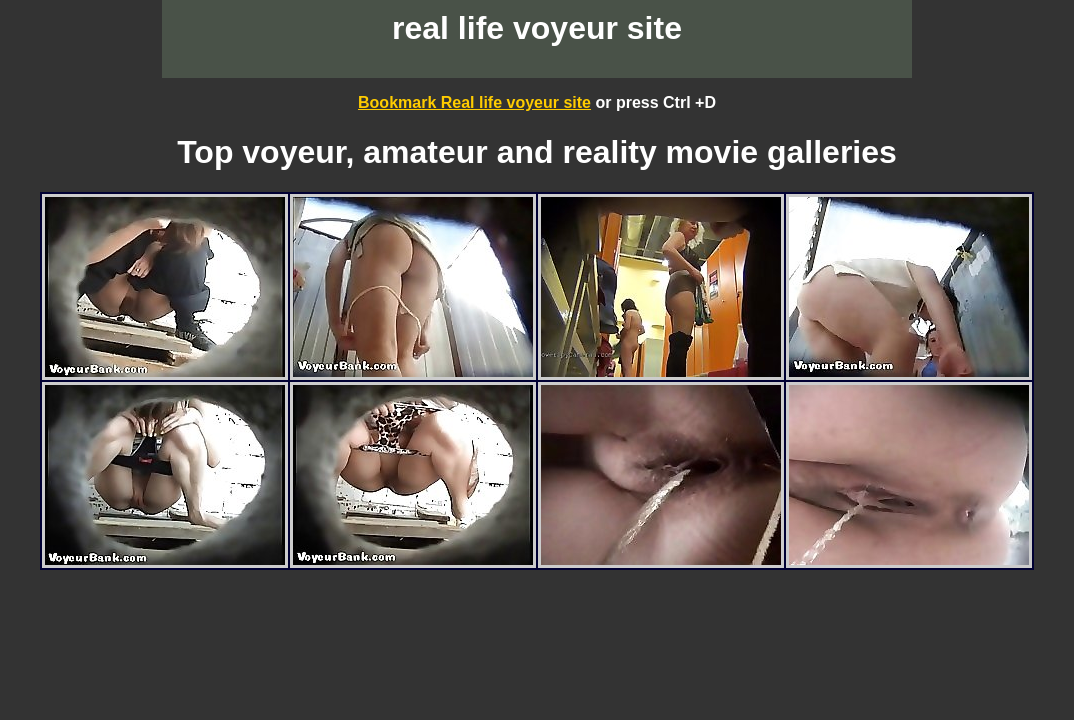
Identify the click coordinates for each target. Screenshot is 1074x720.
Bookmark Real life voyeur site (474, 102)
